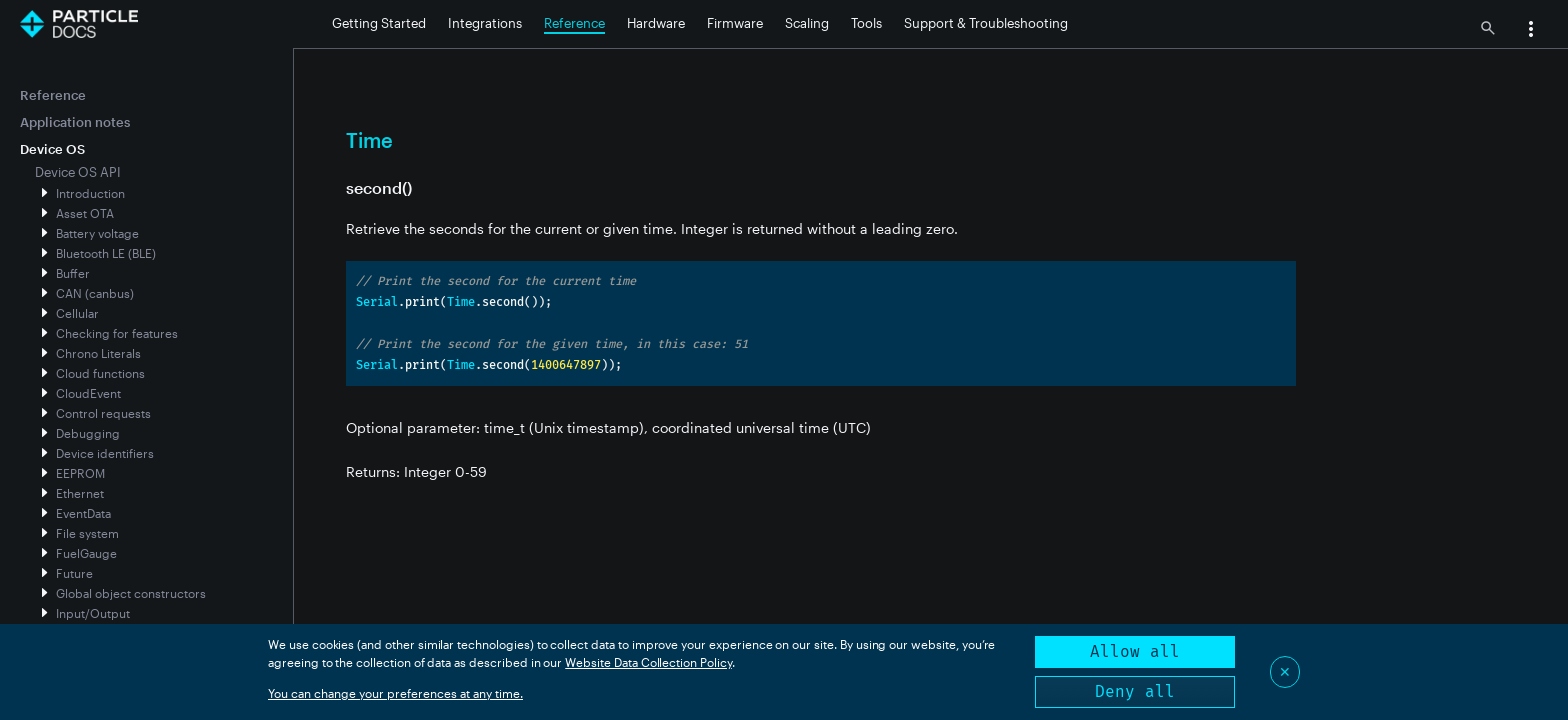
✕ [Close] (1285, 671)
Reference (574, 23)
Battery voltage (97, 233)
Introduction (90, 193)
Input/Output (93, 613)
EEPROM (80, 473)
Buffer (73, 273)
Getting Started (379, 23)
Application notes (75, 122)
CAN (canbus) (95, 293)
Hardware (656, 23)
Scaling (807, 23)
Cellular (77, 313)
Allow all (1135, 651)
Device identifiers (105, 453)
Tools (866, 23)
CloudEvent (88, 393)
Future (74, 573)
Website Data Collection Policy (648, 662)
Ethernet (80, 493)
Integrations (485, 23)
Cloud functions (100, 373)
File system (87, 533)
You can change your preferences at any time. (395, 693)
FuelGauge (86, 553)
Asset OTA (85, 213)
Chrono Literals (98, 353)
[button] (1531, 31)
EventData (83, 513)
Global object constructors (131, 593)
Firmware (735, 23)
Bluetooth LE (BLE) (106, 253)
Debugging (88, 433)
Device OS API (78, 172)
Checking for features (117, 333)
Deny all (1135, 691)
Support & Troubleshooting (986, 23)
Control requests (103, 413)
